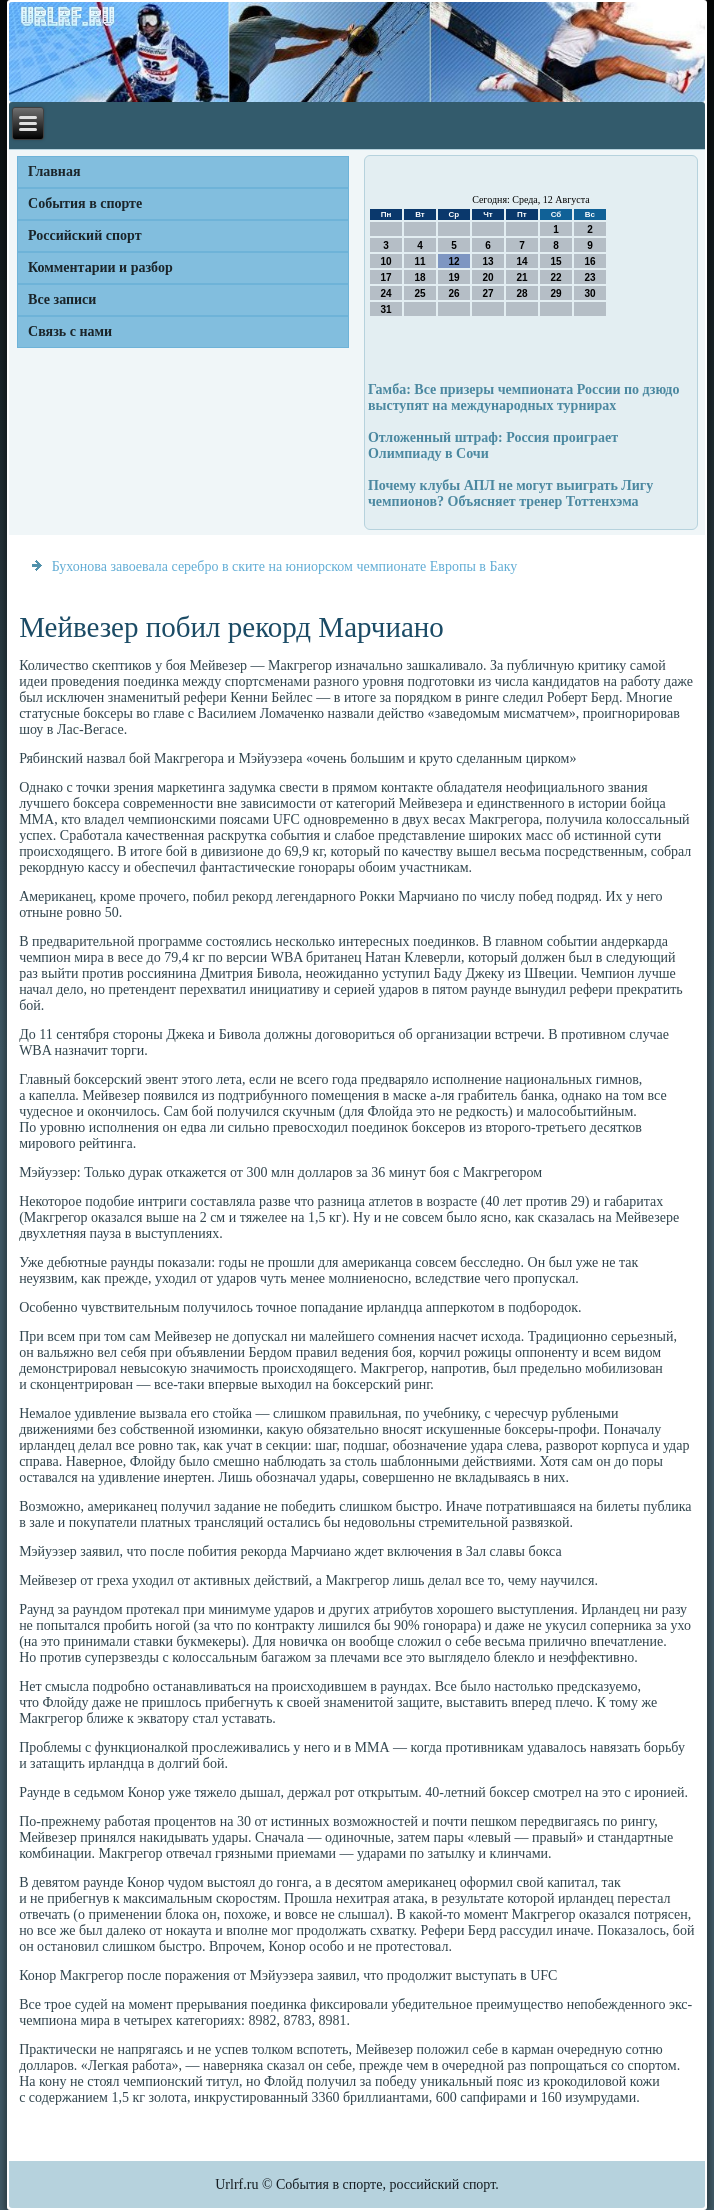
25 (419, 293)
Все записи (62, 299)
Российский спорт (84, 235)
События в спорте (85, 203)
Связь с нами (70, 331)
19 (453, 277)
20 (487, 277)
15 (555, 261)
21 (521, 277)
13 (487, 261)
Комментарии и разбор (100, 267)
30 (589, 293)
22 (555, 277)
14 (521, 261)
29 (555, 293)
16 (589, 261)
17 (385, 277)
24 (385, 293)
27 (487, 293)
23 (589, 277)
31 (385, 309)
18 (419, 277)
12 (453, 261)
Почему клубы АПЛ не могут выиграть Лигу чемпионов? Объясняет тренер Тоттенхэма (510, 493)
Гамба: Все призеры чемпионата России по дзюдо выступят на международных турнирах (524, 397)
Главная (54, 171)
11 (419, 261)
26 (453, 293)
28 (521, 293)
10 (385, 261)
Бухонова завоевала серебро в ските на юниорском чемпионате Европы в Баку (285, 566)
